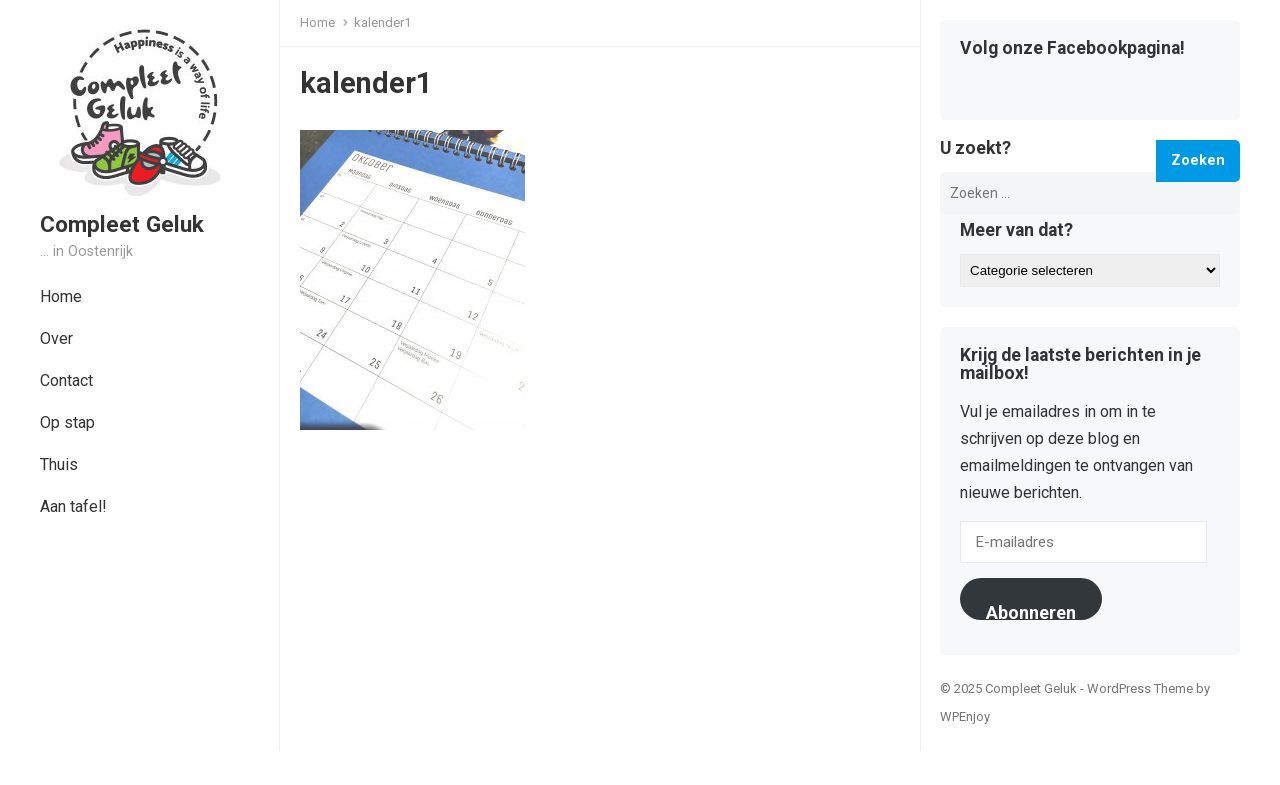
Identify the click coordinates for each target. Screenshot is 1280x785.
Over (56, 338)
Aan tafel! (73, 506)
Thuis (59, 464)
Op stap (67, 422)
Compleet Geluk (122, 224)
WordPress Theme (1140, 688)
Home (61, 296)
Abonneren (1031, 611)
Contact (66, 380)
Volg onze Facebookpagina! (1072, 49)
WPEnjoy (965, 716)
